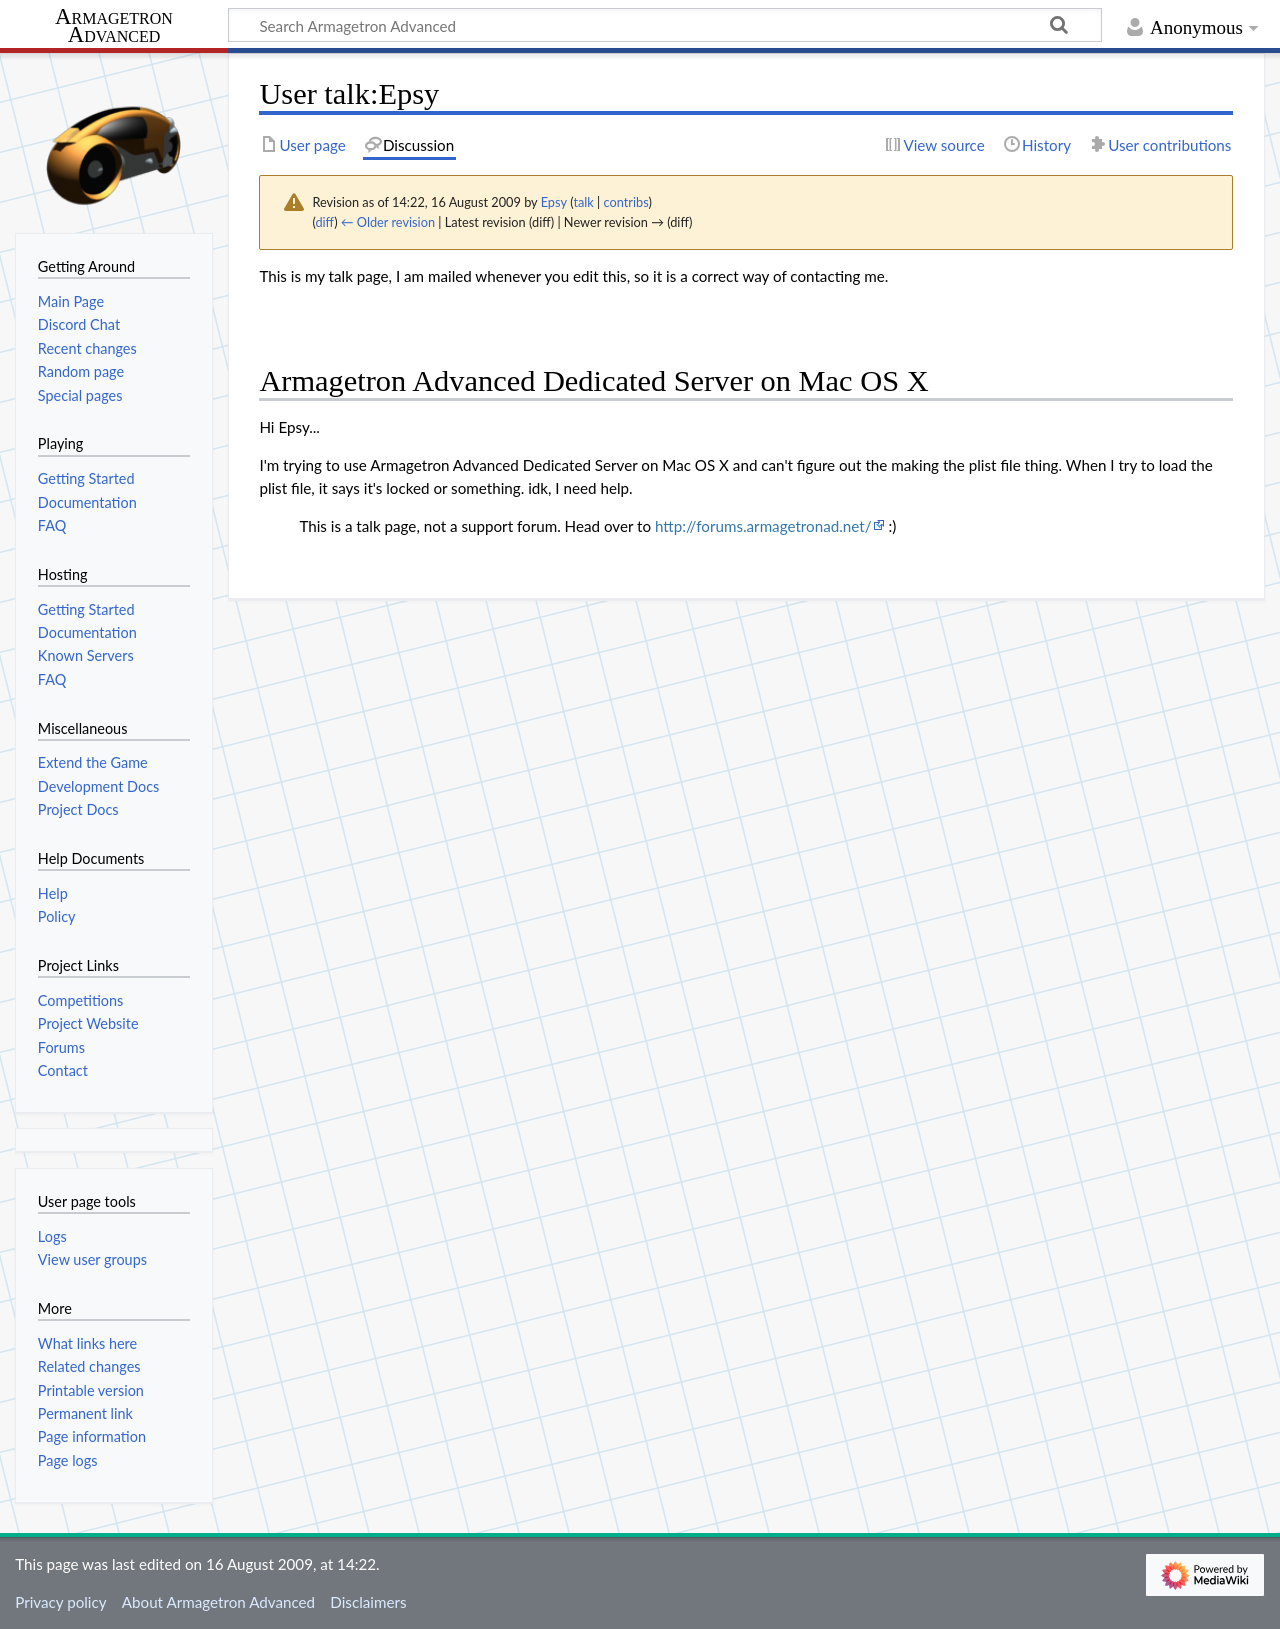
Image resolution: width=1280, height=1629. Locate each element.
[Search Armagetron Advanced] (665, 25)
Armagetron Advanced (114, 26)
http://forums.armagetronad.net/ (763, 526)
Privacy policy (60, 1602)
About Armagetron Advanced (218, 1602)
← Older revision (388, 222)
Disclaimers (368, 1602)
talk (583, 202)
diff (324, 222)
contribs (626, 202)
